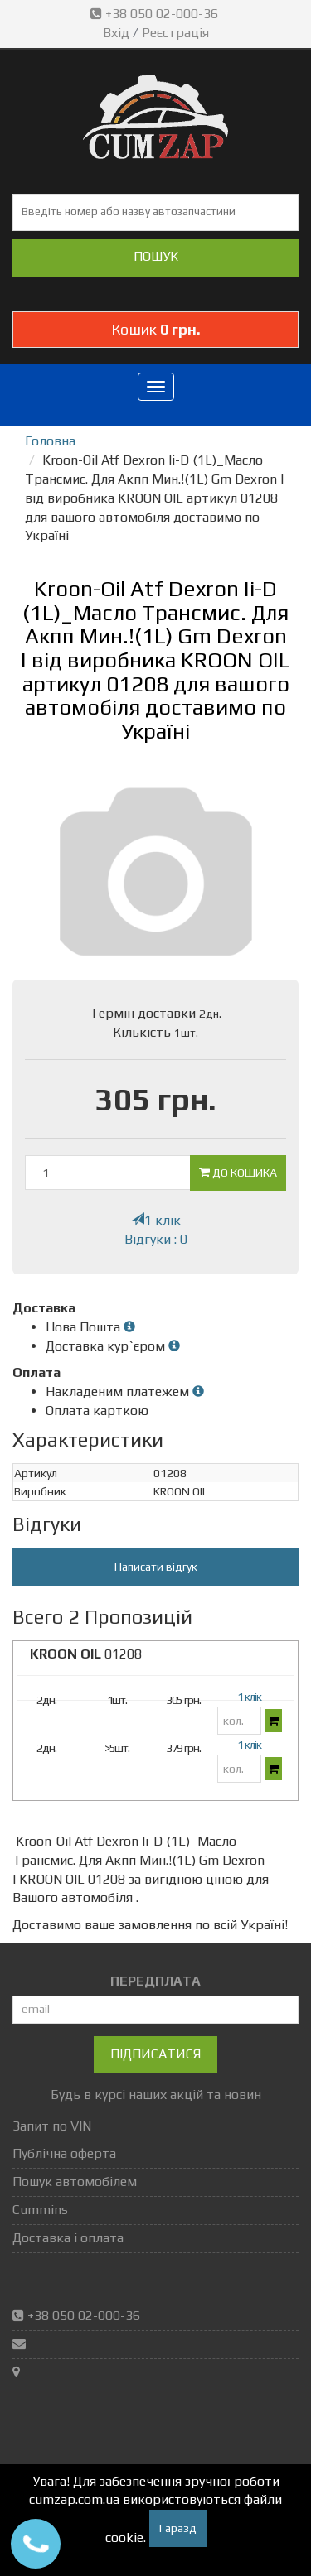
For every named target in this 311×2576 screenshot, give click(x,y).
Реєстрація (175, 33)
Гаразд (178, 2528)
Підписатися (155, 2054)
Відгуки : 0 (155, 1239)
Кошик (156, 329)
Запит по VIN (51, 2126)
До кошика (238, 1172)
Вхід (116, 33)
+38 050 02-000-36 (155, 14)
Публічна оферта (64, 2153)
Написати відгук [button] (155, 1566)
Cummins (40, 2209)
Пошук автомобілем (74, 2181)
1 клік (156, 1220)
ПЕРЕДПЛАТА (155, 1981)
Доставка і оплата (68, 2238)
